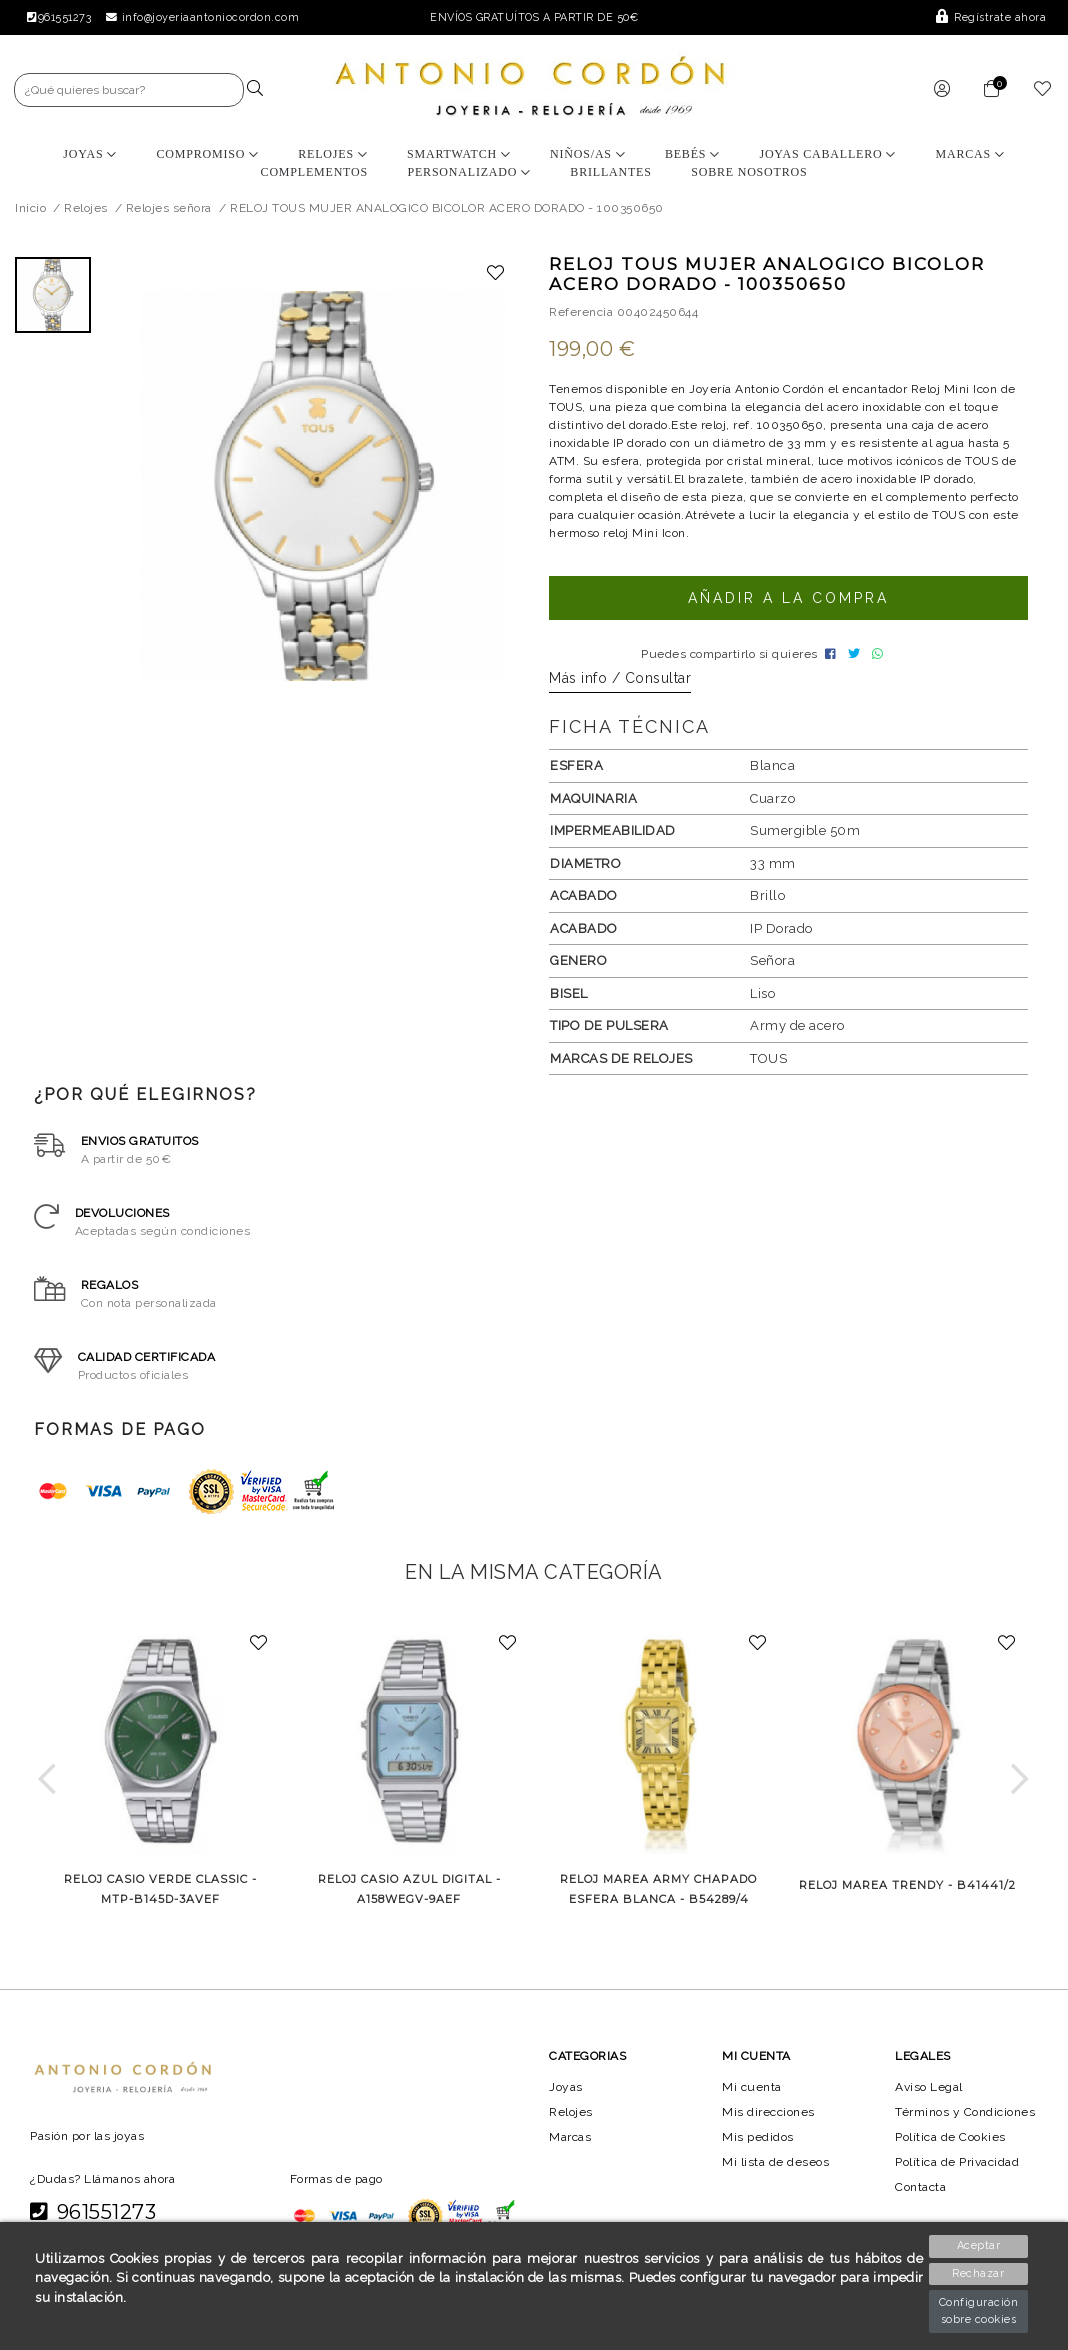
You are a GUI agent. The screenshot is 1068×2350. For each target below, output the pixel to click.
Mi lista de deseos (776, 2168)
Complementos (313, 172)
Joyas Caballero (828, 154)
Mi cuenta (751, 2092)
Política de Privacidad (960, 2168)
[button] (47, 1785)
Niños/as (587, 154)
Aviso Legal (929, 2092)
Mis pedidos (758, 2143)
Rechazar (979, 2273)
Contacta (922, 2193)
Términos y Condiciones (966, 2118)
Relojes (332, 154)
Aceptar (979, 2245)
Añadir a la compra (788, 598)
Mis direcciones (768, 2118)
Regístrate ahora (992, 17)
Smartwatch (459, 154)
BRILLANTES (610, 172)
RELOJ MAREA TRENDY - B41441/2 (907, 1891)
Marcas (970, 154)
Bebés (692, 154)
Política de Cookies (952, 2143)
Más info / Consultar (620, 684)
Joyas (90, 154)
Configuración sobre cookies (979, 2311)
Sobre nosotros (749, 172)
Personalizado (468, 172)
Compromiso (207, 154)
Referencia (581, 312)
